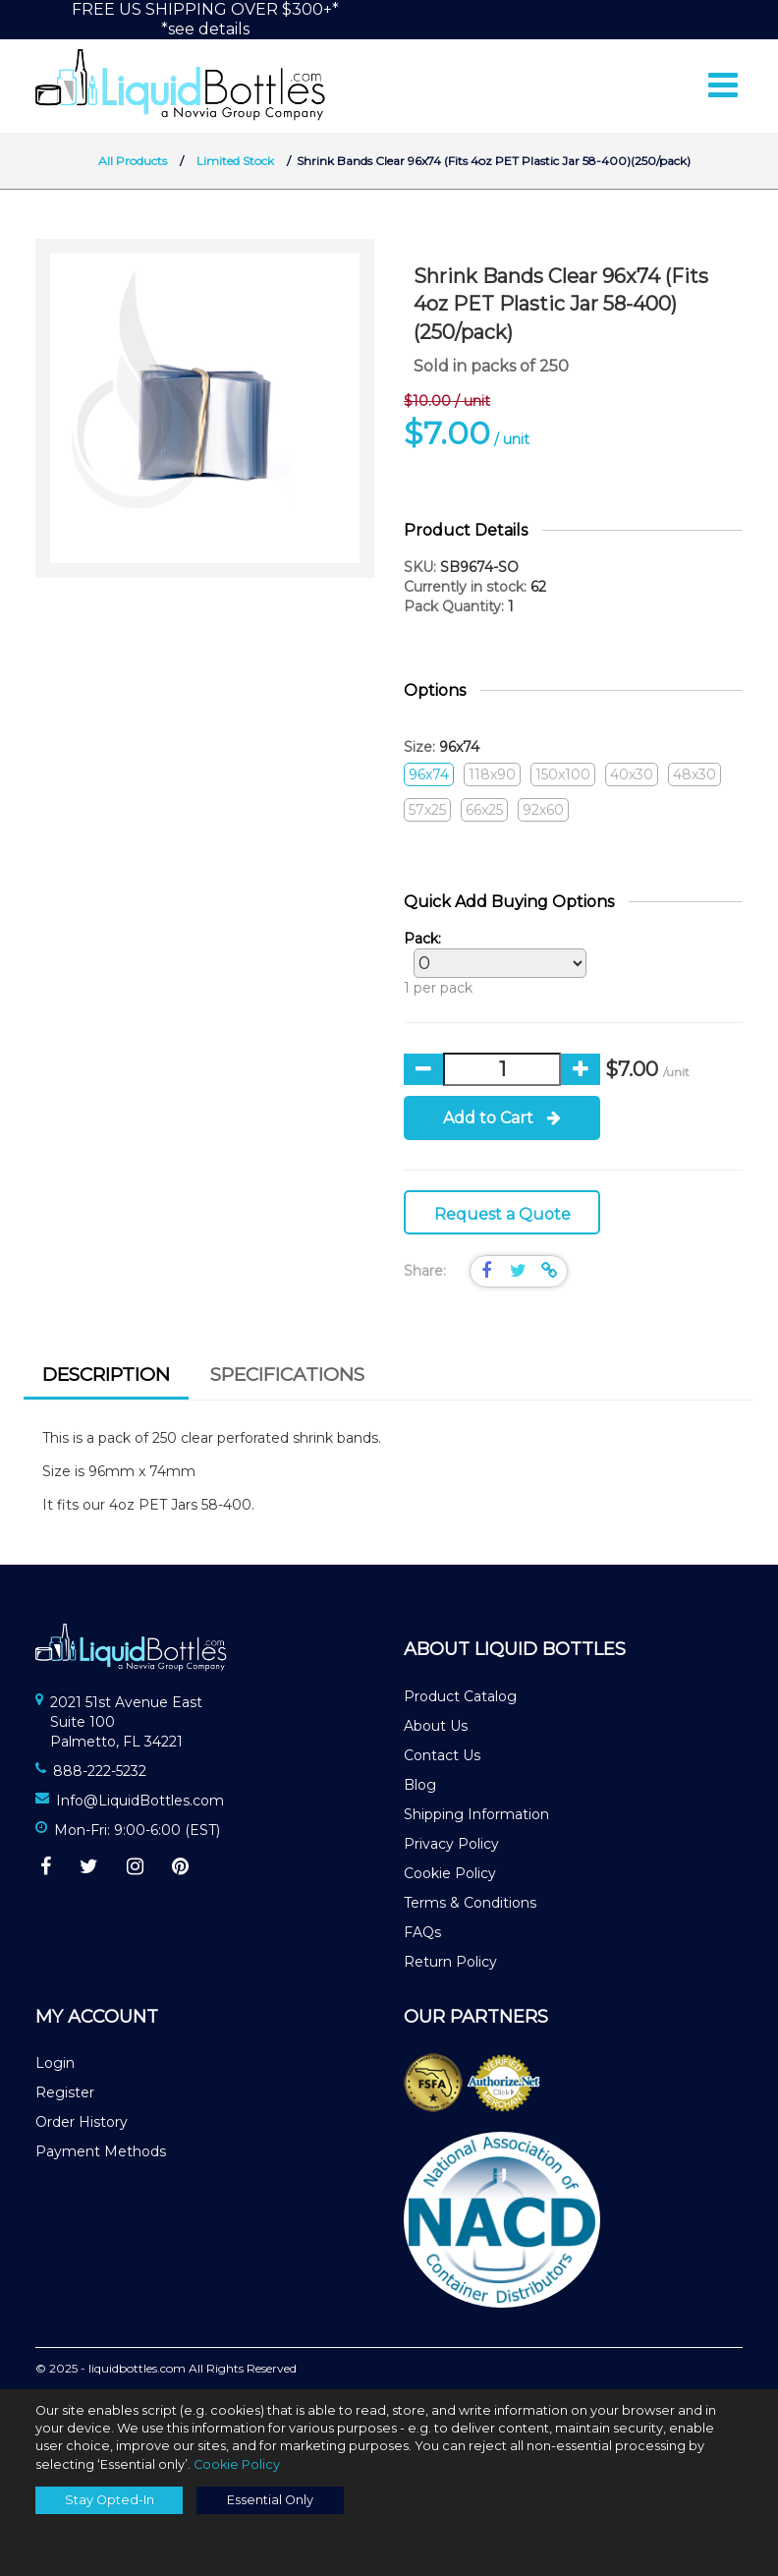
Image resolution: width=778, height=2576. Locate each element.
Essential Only (270, 2499)
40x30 (631, 774)
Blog (420, 1785)
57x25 (427, 810)
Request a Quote (502, 1214)
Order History (81, 2122)
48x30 (694, 774)
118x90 (492, 774)
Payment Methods (100, 2151)
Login (55, 2063)
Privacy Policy (451, 1844)
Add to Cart (502, 1118)
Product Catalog (460, 1696)
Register (64, 2092)
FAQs (422, 1932)
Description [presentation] (106, 1374)
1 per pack (490, 963)
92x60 (543, 810)
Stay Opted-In (109, 2499)
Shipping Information (476, 1814)
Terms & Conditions (470, 1903)
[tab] (106, 1378)
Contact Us (442, 1755)
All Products (132, 160)
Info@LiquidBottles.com (140, 1800)
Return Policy (450, 1962)
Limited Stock (235, 160)
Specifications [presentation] (287, 1374)
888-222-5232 (99, 1771)
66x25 (484, 810)
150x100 (562, 774)
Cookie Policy (450, 1873)
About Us (436, 1726)
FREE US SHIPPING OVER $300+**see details (205, 19)
